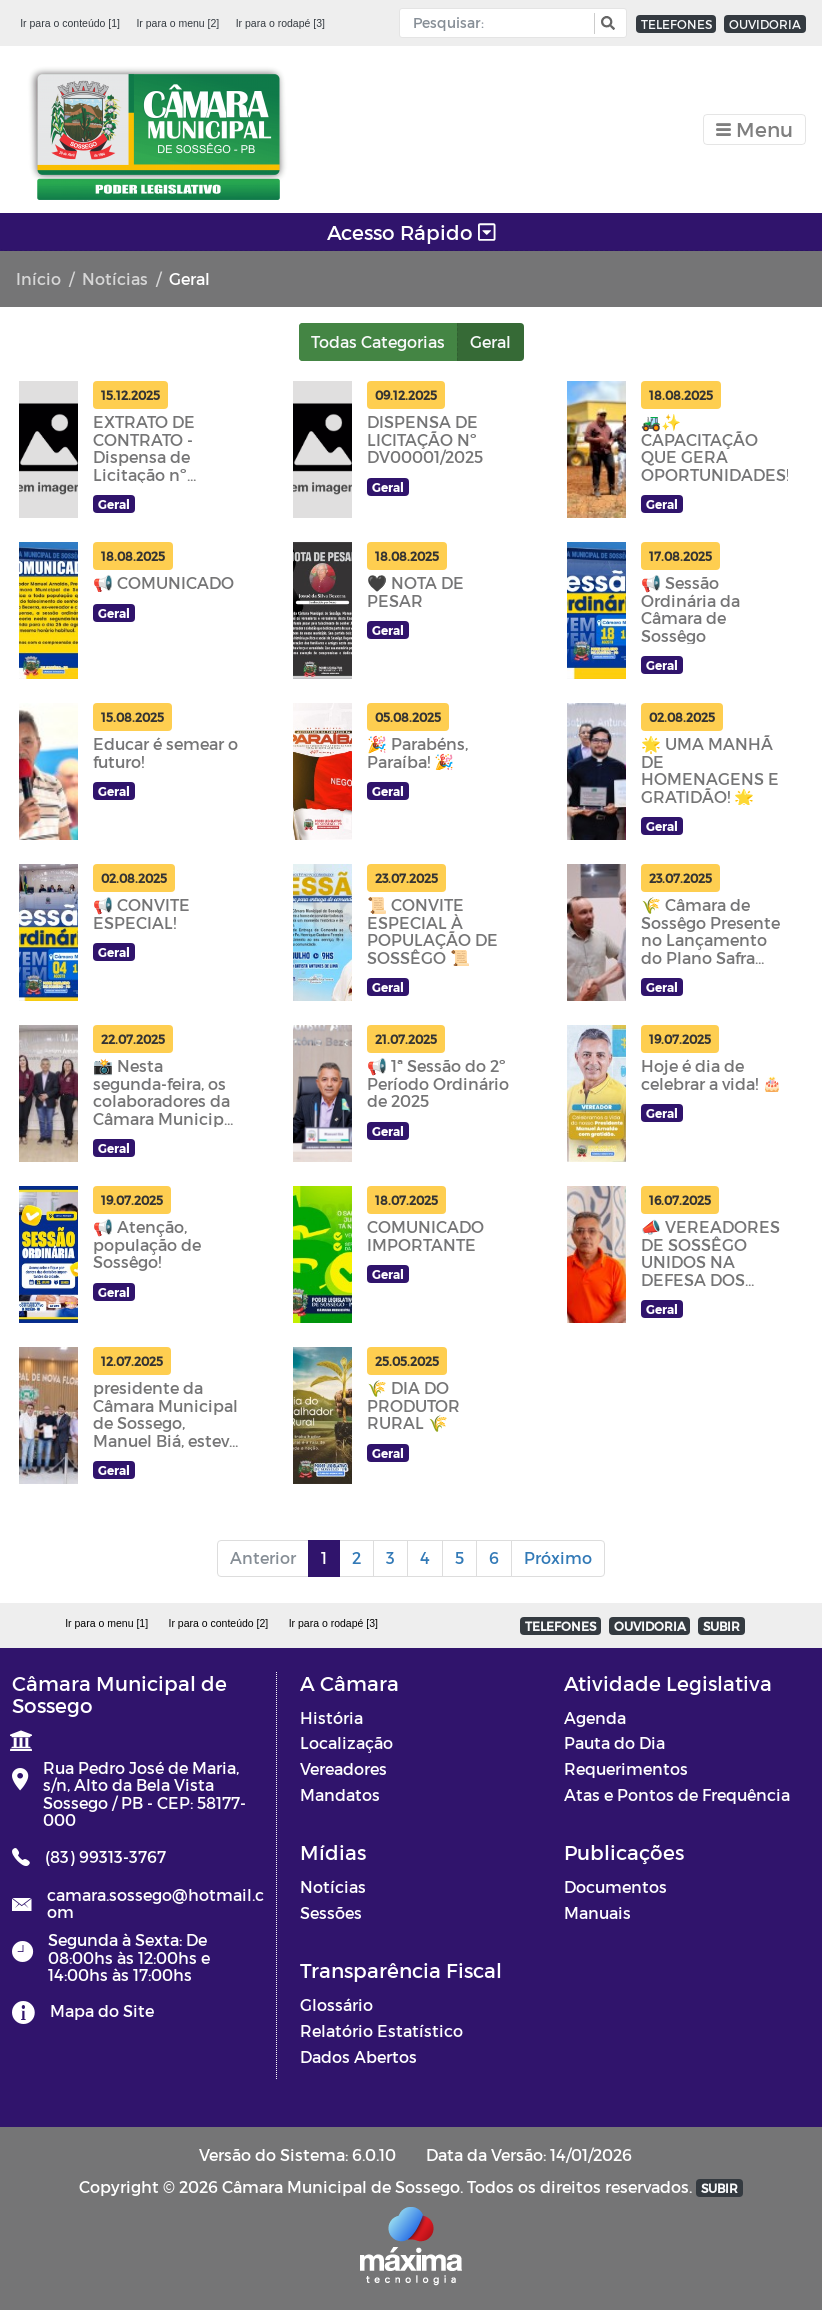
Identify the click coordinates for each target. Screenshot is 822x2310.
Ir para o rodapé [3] (280, 23)
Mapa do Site (102, 2010)
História (331, 1717)
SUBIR (721, 1626)
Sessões (331, 1912)
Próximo (558, 1557)
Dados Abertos (358, 2056)
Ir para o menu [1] (106, 1623)
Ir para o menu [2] (177, 23)
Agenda (595, 1717)
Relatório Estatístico (381, 2030)
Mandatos (340, 1794)
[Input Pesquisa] (501, 23)
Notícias (115, 278)
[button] (605, 23)
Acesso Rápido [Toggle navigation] (411, 232)
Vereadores (343, 1768)
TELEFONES (676, 24)
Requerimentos (626, 1768)
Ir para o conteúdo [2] (218, 1623)
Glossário (336, 2004)
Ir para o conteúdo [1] (70, 23)
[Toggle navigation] (754, 129)
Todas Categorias (378, 341)
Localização (346, 1742)
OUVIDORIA (765, 24)
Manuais (597, 1912)
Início (38, 278)
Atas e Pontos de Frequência (677, 1794)
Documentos (615, 1886)
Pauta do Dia (614, 1742)
